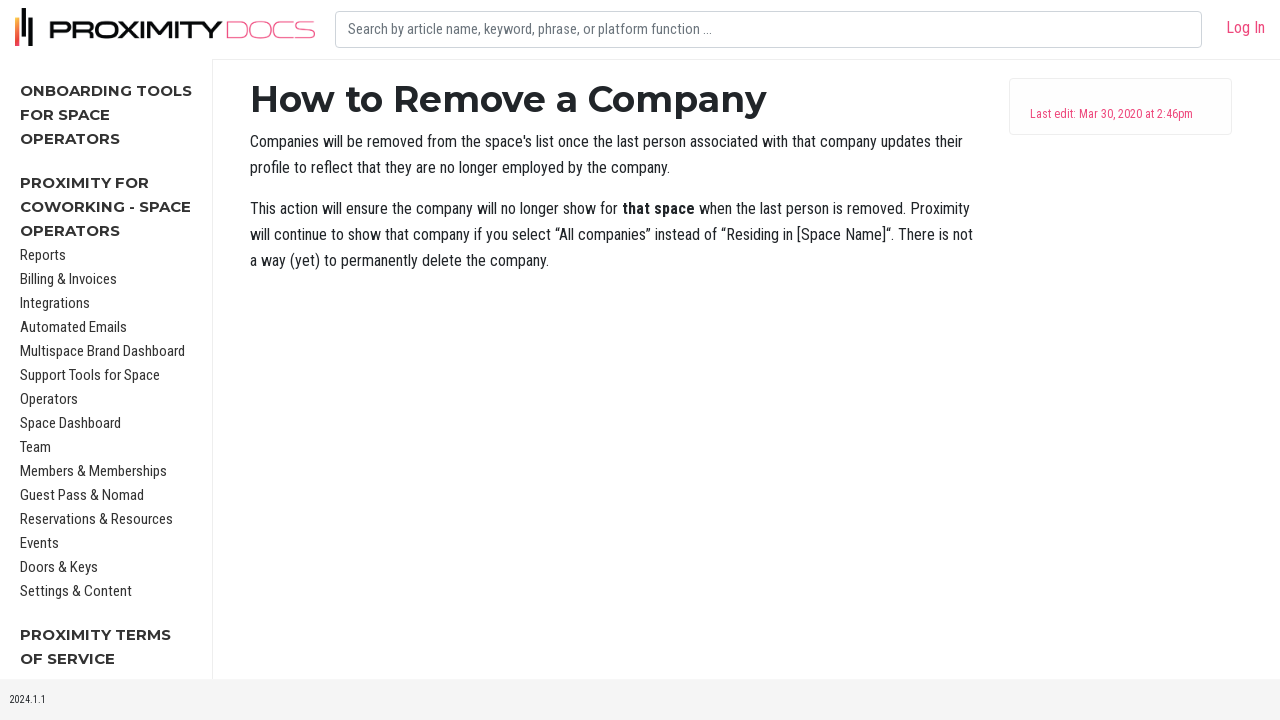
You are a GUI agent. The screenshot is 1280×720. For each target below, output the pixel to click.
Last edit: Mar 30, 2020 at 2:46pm (1111, 114)
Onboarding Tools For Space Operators (106, 114)
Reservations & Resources (96, 519)
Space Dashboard (70, 423)
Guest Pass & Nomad (82, 495)
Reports (43, 255)
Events (39, 543)
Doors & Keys (59, 567)
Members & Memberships (93, 471)
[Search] (768, 29)
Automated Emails (73, 327)
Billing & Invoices (68, 279)
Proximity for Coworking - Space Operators (105, 206)
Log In (1245, 27)
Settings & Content (76, 591)
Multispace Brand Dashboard (102, 351)
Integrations (55, 303)
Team (35, 447)
